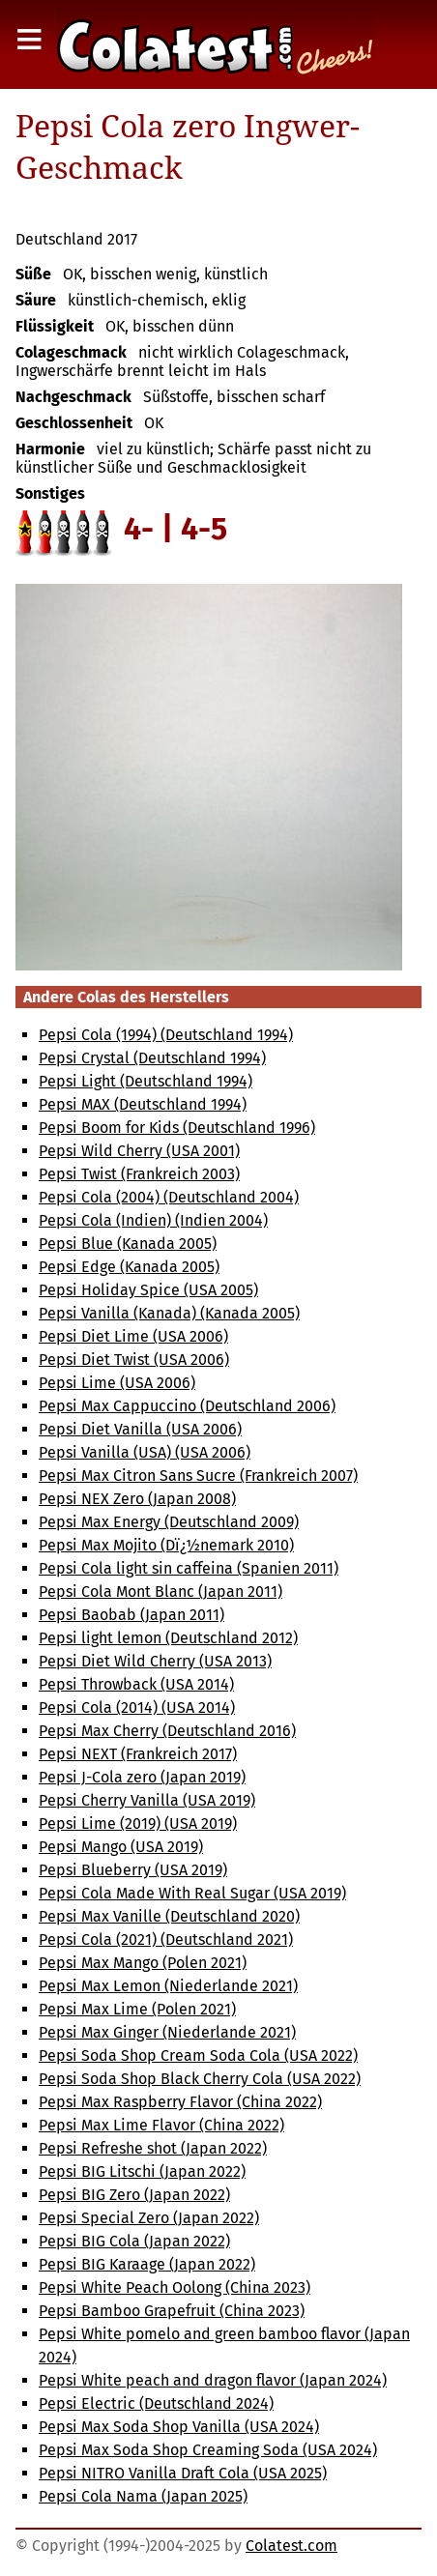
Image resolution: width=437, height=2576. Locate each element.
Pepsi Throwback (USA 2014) (136, 1684)
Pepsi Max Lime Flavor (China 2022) (161, 2125)
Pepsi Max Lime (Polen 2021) (137, 2009)
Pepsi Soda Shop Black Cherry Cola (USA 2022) (200, 2078)
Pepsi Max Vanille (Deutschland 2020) (169, 1916)
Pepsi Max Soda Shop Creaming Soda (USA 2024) (208, 2450)
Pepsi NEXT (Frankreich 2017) (138, 1754)
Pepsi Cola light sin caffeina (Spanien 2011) (188, 1568)
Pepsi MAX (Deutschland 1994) (143, 1104)
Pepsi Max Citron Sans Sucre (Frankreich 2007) (198, 1475)
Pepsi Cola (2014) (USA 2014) (137, 1707)
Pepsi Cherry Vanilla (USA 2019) (147, 1800)
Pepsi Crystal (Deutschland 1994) (152, 1058)
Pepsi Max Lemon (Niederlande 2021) (168, 1986)
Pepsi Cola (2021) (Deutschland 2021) (166, 1939)
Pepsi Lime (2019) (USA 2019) (138, 1823)
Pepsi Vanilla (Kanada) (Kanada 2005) (169, 1313)
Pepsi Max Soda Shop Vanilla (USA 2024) (179, 2426)
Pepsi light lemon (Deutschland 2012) (168, 1638)
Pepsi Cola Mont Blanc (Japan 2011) (160, 1591)
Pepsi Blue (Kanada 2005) (128, 1243)
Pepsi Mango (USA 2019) (121, 1847)
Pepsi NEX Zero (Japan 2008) (137, 1499)
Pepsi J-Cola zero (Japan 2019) (142, 1777)
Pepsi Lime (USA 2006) (117, 1383)
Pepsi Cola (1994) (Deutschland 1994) (166, 1035)
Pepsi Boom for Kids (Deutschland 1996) (177, 1127)
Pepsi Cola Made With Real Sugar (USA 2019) (192, 1893)
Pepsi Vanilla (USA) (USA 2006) (144, 1452)
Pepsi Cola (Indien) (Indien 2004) (153, 1220)
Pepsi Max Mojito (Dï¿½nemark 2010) (166, 1545)
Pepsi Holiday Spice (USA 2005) (148, 1290)
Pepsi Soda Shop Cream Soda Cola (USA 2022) (198, 2055)
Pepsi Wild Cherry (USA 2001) (139, 1151)
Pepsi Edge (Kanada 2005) (129, 1267)
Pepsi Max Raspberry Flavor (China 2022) (180, 2102)
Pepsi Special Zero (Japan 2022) (149, 2218)
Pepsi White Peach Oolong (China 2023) (174, 2287)
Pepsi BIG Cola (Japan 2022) (134, 2241)
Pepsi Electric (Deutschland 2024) (156, 2403)
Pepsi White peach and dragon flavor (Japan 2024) (213, 2380)
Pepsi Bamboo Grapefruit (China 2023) (172, 2310)
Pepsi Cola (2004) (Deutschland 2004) (169, 1197)
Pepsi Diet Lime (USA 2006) (133, 1336)
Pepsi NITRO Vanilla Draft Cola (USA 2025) (183, 2473)
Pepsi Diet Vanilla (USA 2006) (140, 1429)
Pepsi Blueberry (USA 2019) (133, 1870)
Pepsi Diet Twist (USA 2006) (134, 1359)
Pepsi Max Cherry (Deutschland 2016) (167, 1731)
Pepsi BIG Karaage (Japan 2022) (147, 2264)
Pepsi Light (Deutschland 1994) (145, 1081)
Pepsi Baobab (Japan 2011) (131, 1615)
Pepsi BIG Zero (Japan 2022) (134, 2194)
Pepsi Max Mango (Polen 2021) (143, 1963)
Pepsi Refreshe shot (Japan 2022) (153, 2148)
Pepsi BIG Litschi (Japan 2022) (142, 2171)
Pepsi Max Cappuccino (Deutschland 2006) (187, 1406)
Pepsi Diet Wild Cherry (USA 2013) (155, 1661)
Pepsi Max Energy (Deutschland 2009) (169, 1522)
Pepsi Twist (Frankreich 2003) (139, 1174)
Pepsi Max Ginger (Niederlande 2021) (167, 2032)
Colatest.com (291, 2545)
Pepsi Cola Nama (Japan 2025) (143, 2496)
